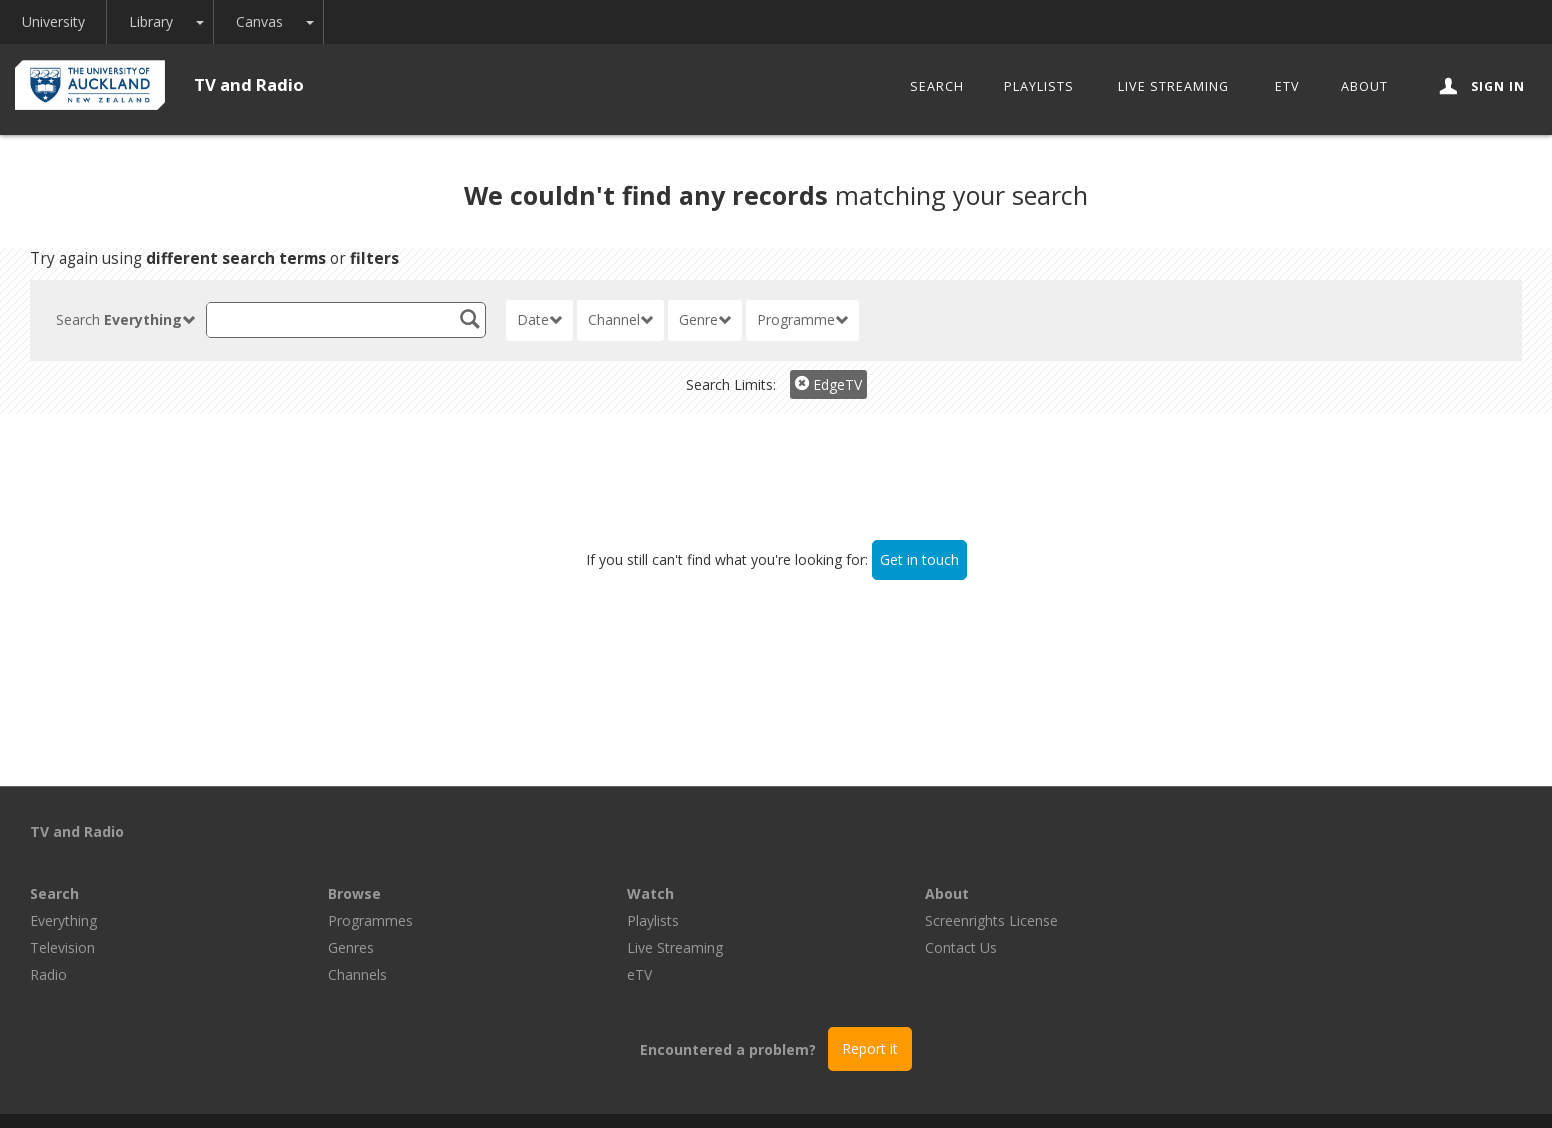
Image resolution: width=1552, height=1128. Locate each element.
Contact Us (1260, 885)
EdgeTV (828, 384)
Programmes (669, 858)
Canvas (276, 21)
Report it (870, 986)
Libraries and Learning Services (577, 1089)
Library (164, 21)
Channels (656, 912)
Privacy (938, 1089)
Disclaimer (1020, 1089)
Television (360, 885)
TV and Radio (249, 84)
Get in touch (919, 559)
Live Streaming (1173, 86)
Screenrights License (1290, 858)
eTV (1287, 86)
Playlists (1039, 86)
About (1364, 86)
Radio (346, 912)
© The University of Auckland (796, 1089)
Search (937, 86)
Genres (650, 885)
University (57, 21)
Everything (361, 858)
